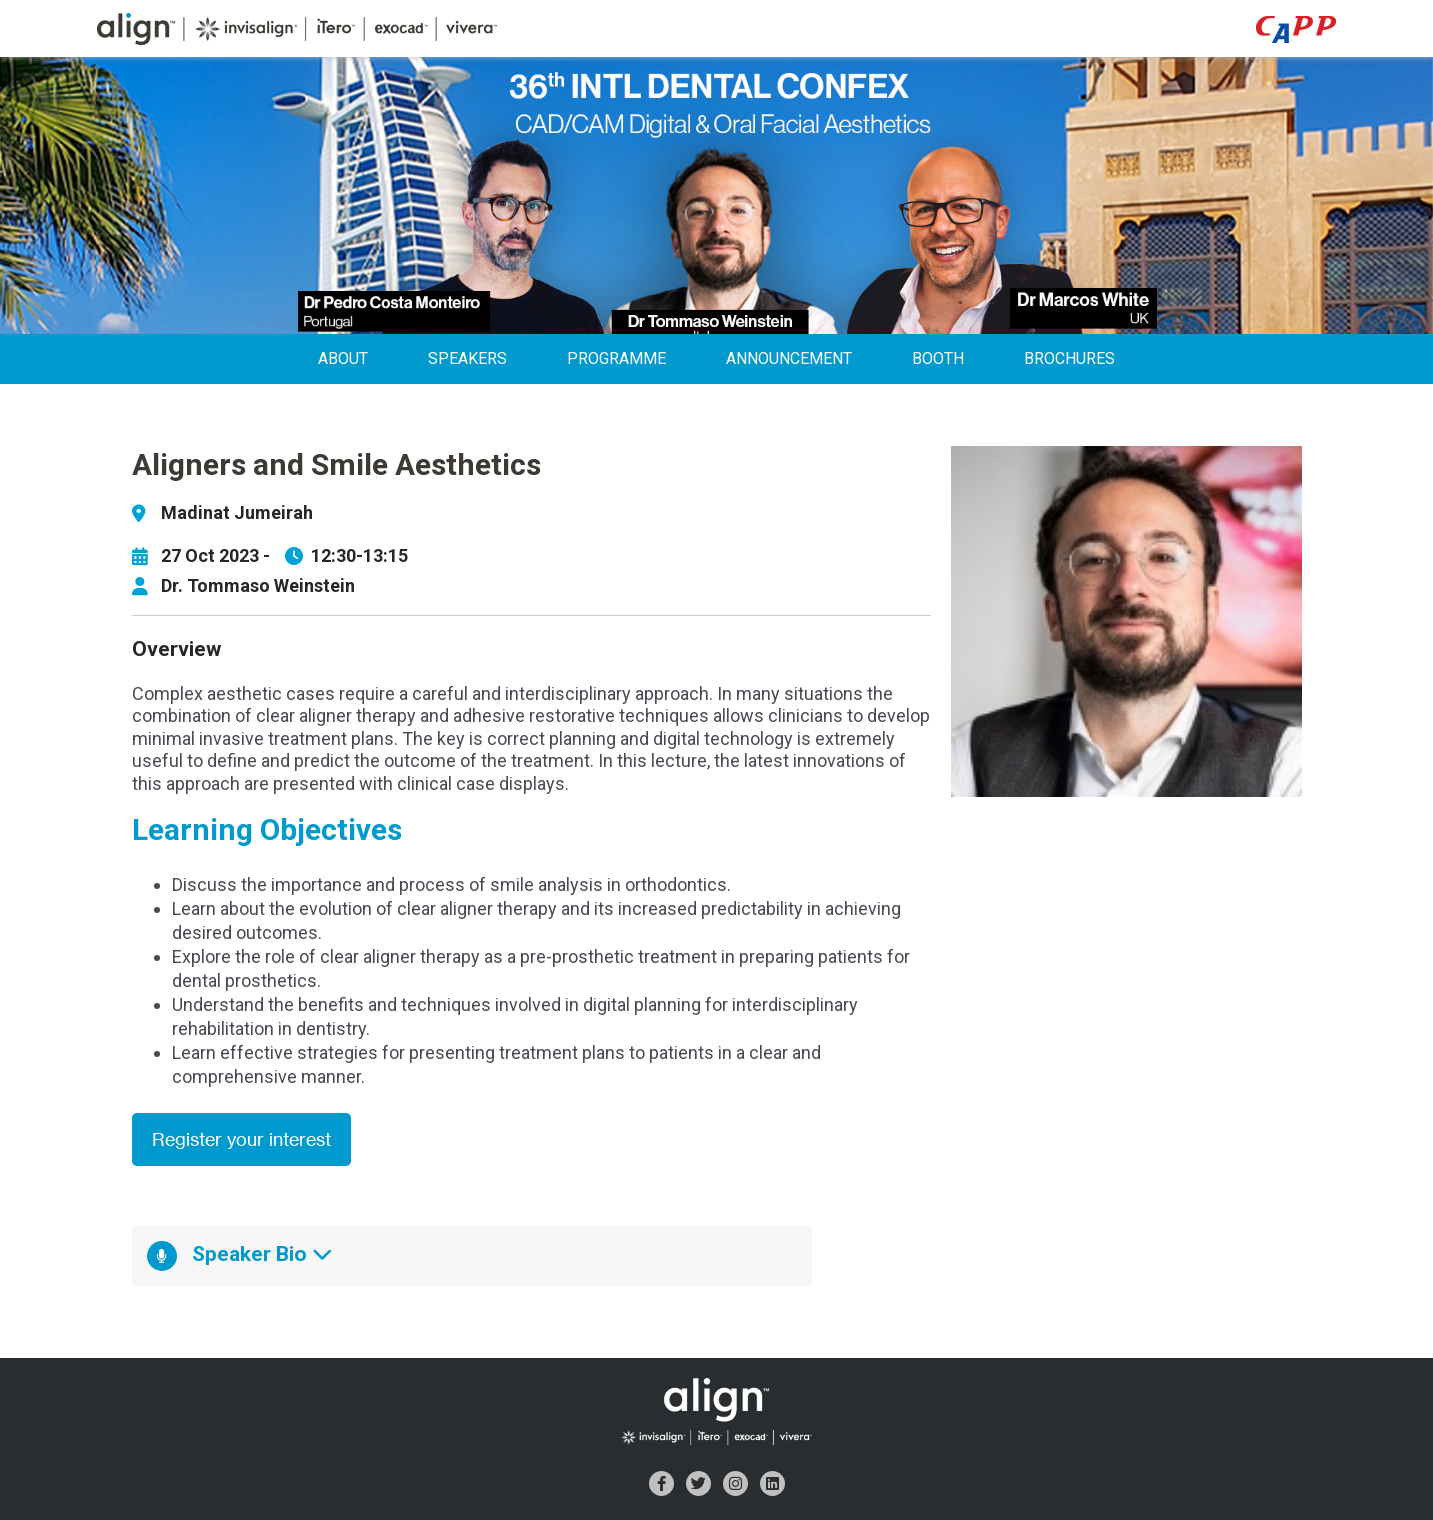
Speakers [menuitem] (467, 358)
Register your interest (241, 1139)
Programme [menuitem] (616, 358)
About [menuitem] (343, 358)
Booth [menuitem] (938, 358)
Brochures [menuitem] (1069, 358)
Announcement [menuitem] (789, 358)
